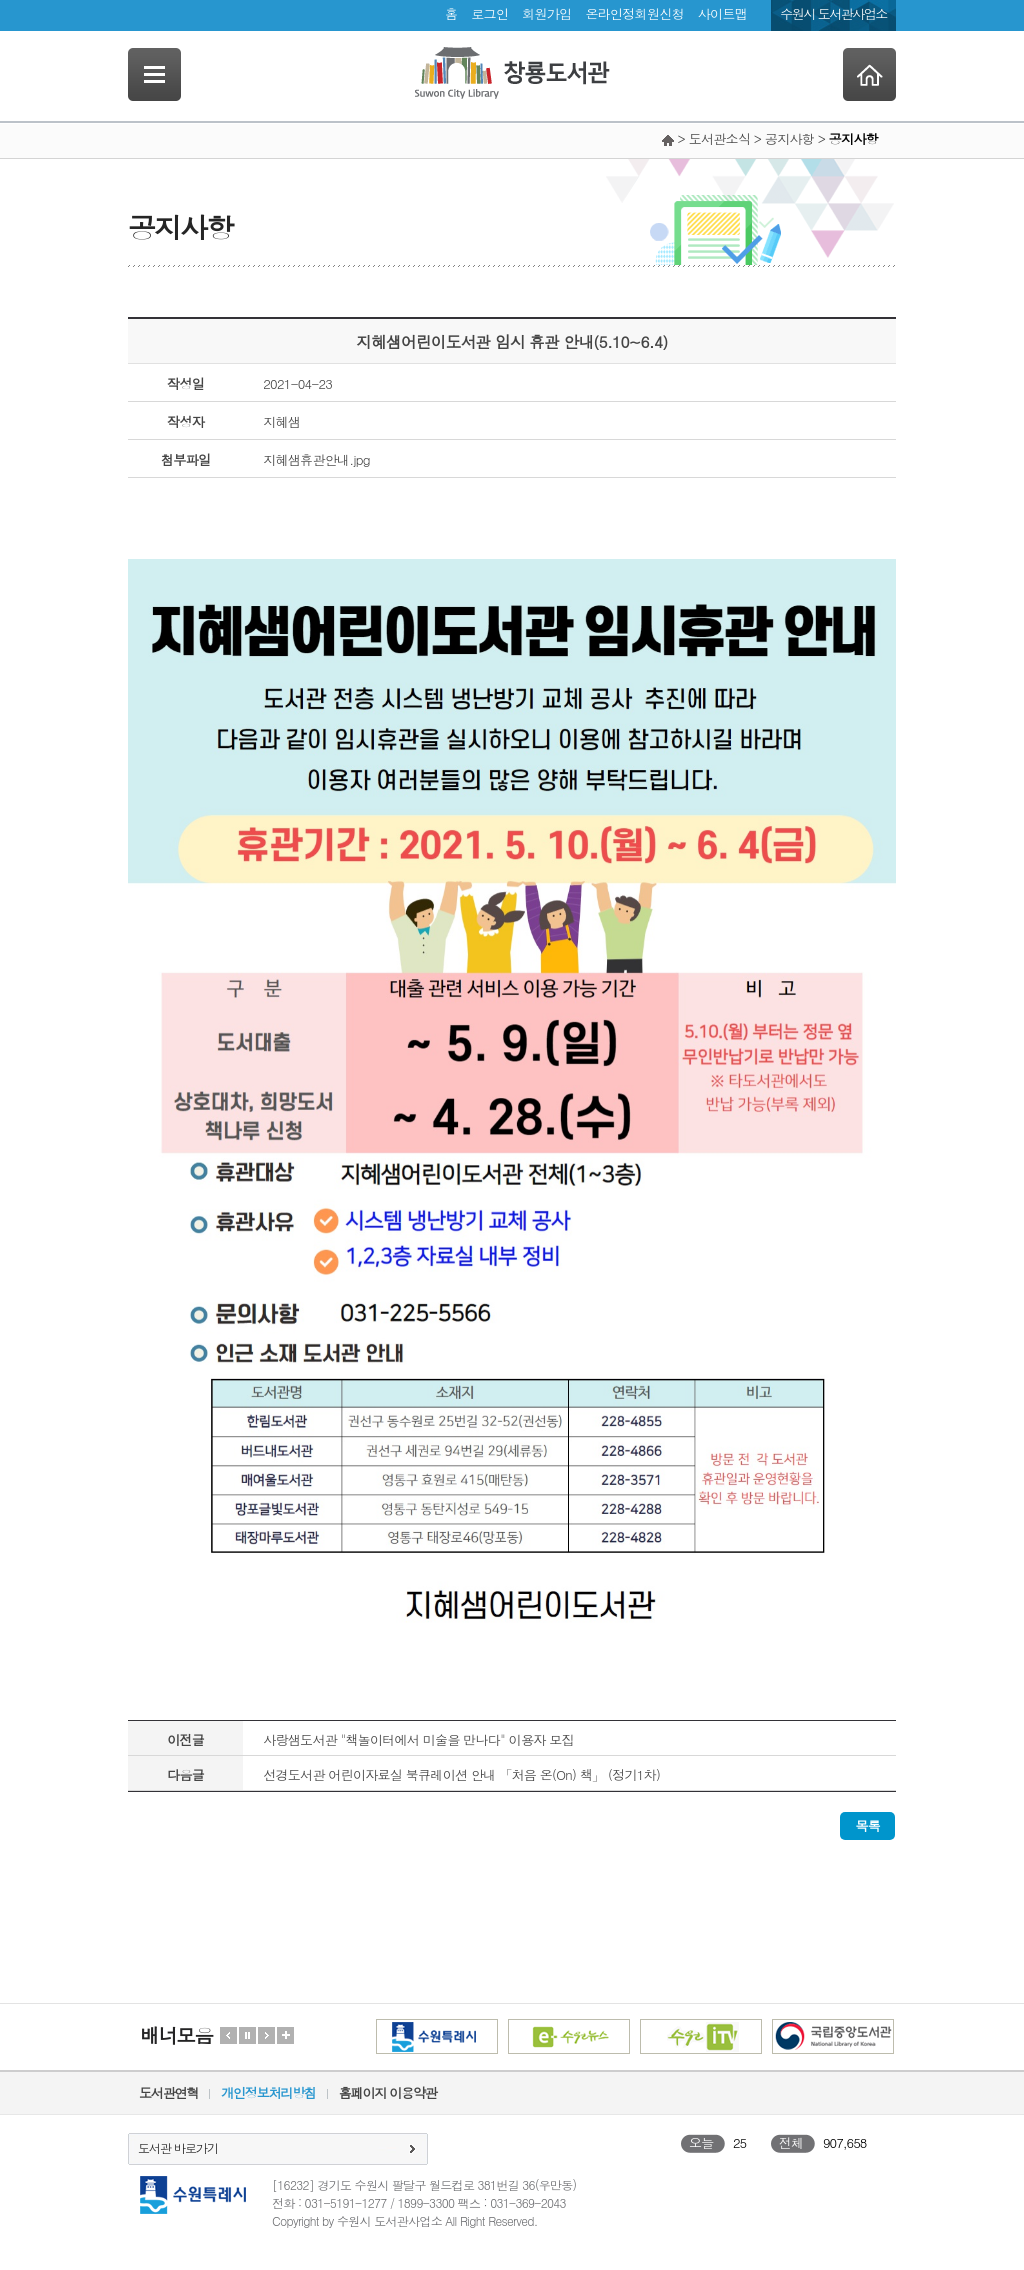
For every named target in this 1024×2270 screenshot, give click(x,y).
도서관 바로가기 (178, 2147)
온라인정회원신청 (634, 13)
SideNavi (154, 74)
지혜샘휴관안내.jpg (316, 459)
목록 (867, 1825)
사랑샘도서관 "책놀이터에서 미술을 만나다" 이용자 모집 (418, 1739)
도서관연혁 (168, 2092)
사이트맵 (722, 13)
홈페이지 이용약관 (388, 2092)
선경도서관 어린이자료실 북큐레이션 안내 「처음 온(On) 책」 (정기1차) (461, 1774)
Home (869, 74)
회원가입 (546, 13)
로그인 (489, 13)
